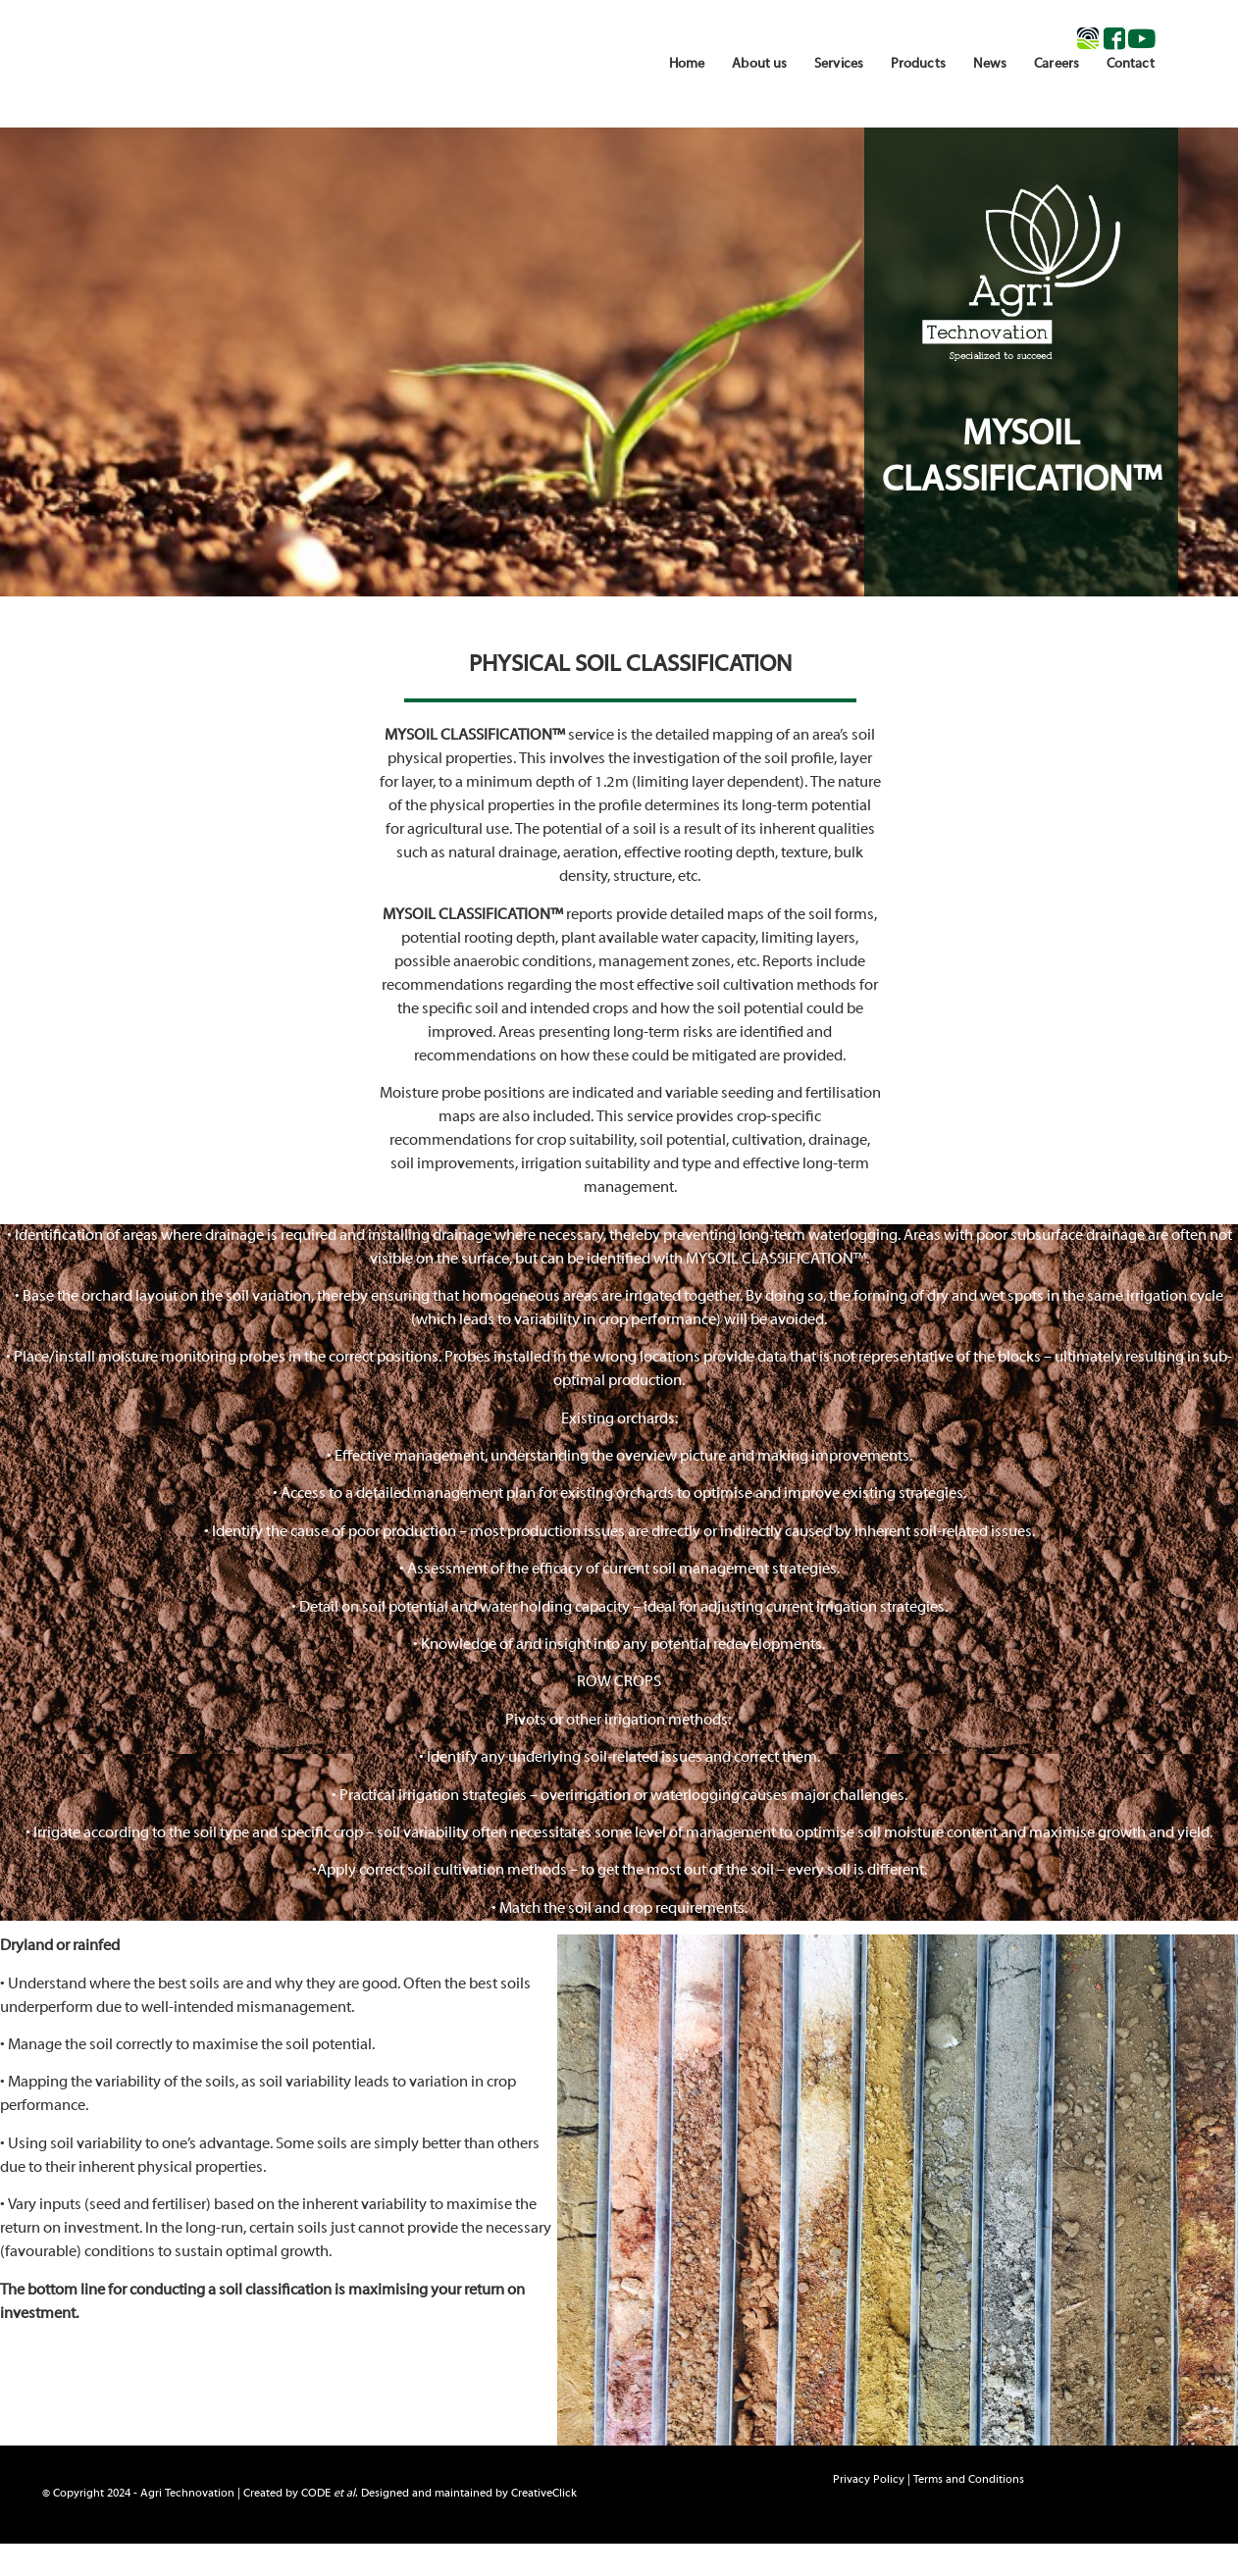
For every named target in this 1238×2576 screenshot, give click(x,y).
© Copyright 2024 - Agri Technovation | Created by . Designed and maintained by (309, 2493)
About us (759, 64)
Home (686, 64)
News (989, 64)
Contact (1131, 64)
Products (918, 64)
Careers (1056, 64)
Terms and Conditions (968, 2480)
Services (838, 64)
